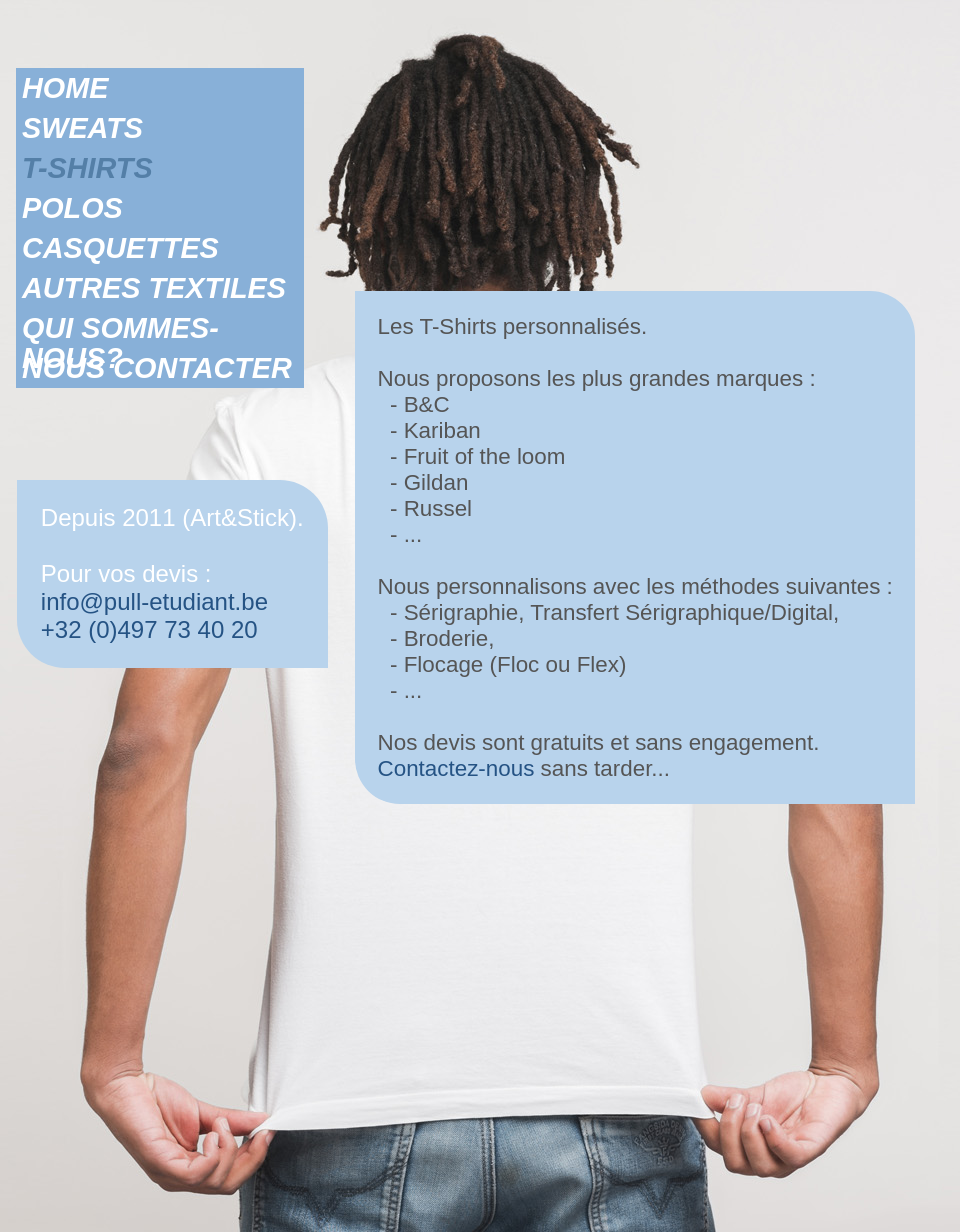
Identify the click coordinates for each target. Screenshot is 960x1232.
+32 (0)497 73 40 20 (149, 629)
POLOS (72, 208)
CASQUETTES (120, 248)
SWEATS (82, 128)
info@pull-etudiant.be (154, 601)
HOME (65, 88)
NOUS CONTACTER (157, 368)
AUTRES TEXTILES (154, 288)
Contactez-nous (456, 768)
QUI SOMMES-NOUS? (120, 328)
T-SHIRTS (87, 168)
